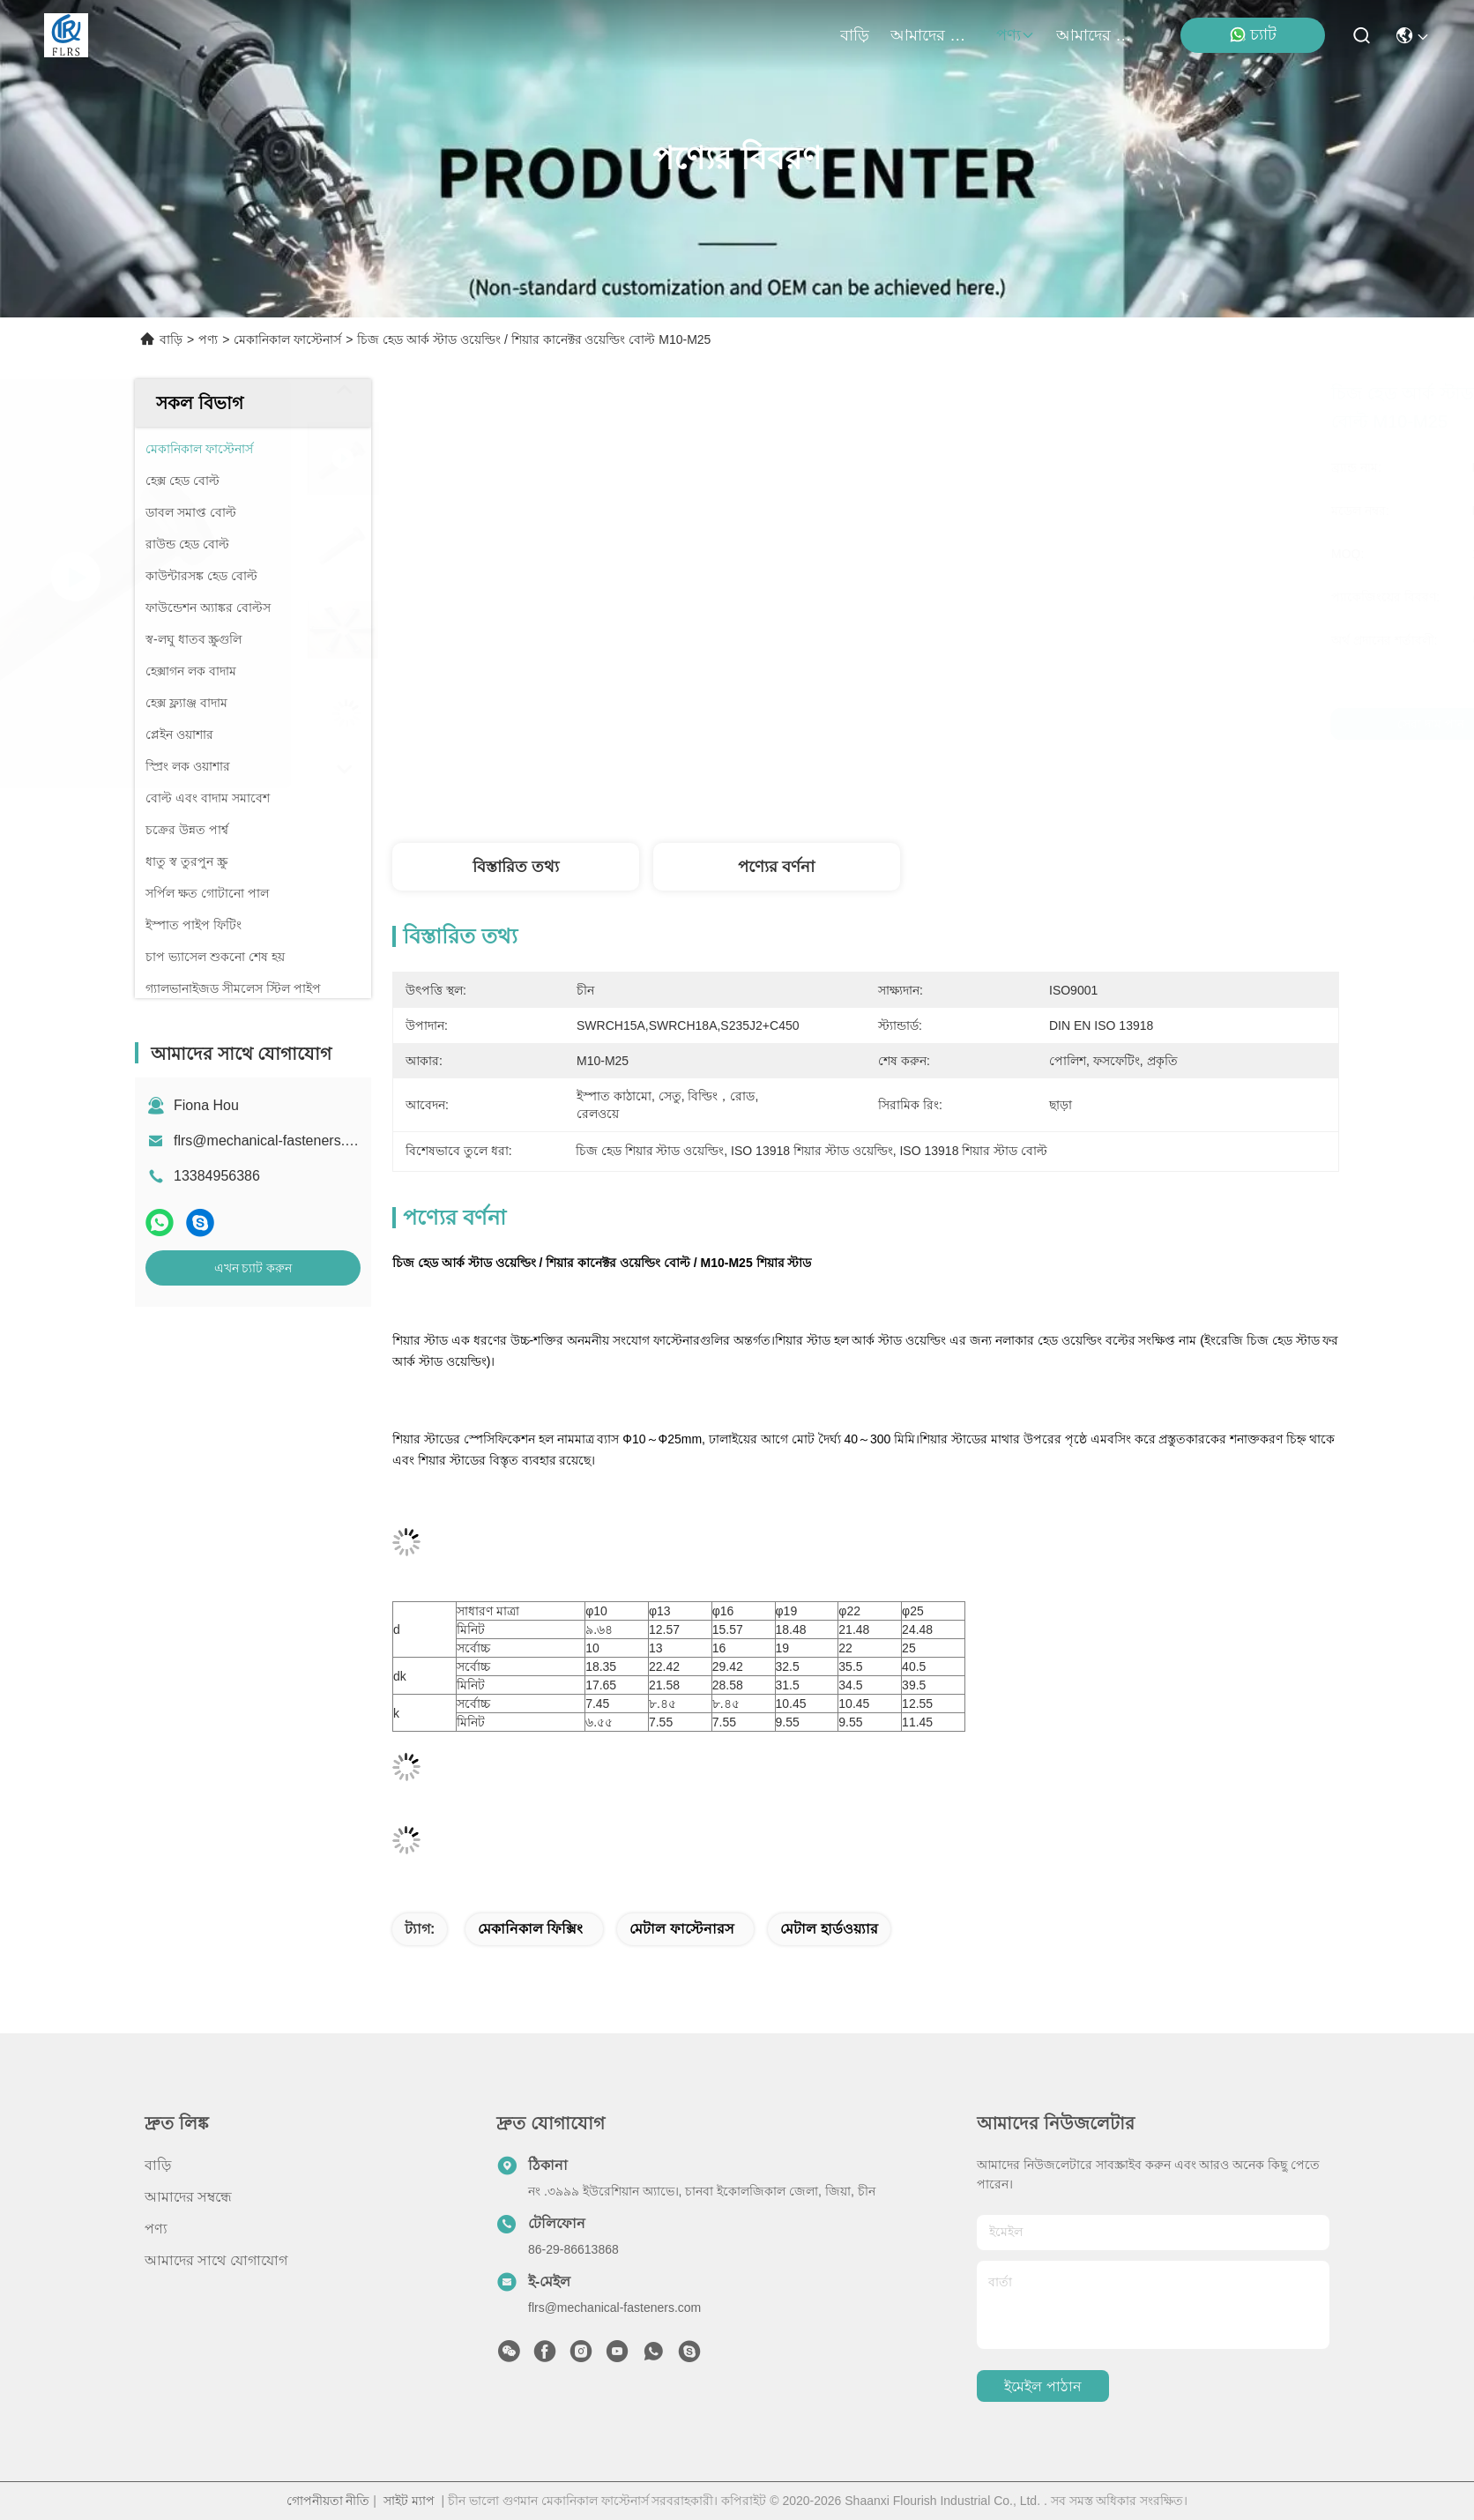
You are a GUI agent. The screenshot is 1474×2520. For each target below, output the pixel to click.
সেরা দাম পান (1034, 724)
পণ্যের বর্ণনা (776, 867)
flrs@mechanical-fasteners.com (272, 1140)
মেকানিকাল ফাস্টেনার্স (287, 339)
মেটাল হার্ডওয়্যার (828, 1928)
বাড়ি (854, 35)
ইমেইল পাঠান (1042, 2386)
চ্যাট (1253, 35)
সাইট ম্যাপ (409, 2501)
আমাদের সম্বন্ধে (932, 35)
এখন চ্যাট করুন (253, 1268)
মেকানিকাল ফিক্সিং (530, 1928)
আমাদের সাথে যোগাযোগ (1098, 35)
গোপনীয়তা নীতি (328, 2501)
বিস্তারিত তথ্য (516, 867)
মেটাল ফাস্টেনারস (681, 1928)
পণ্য (1015, 35)
